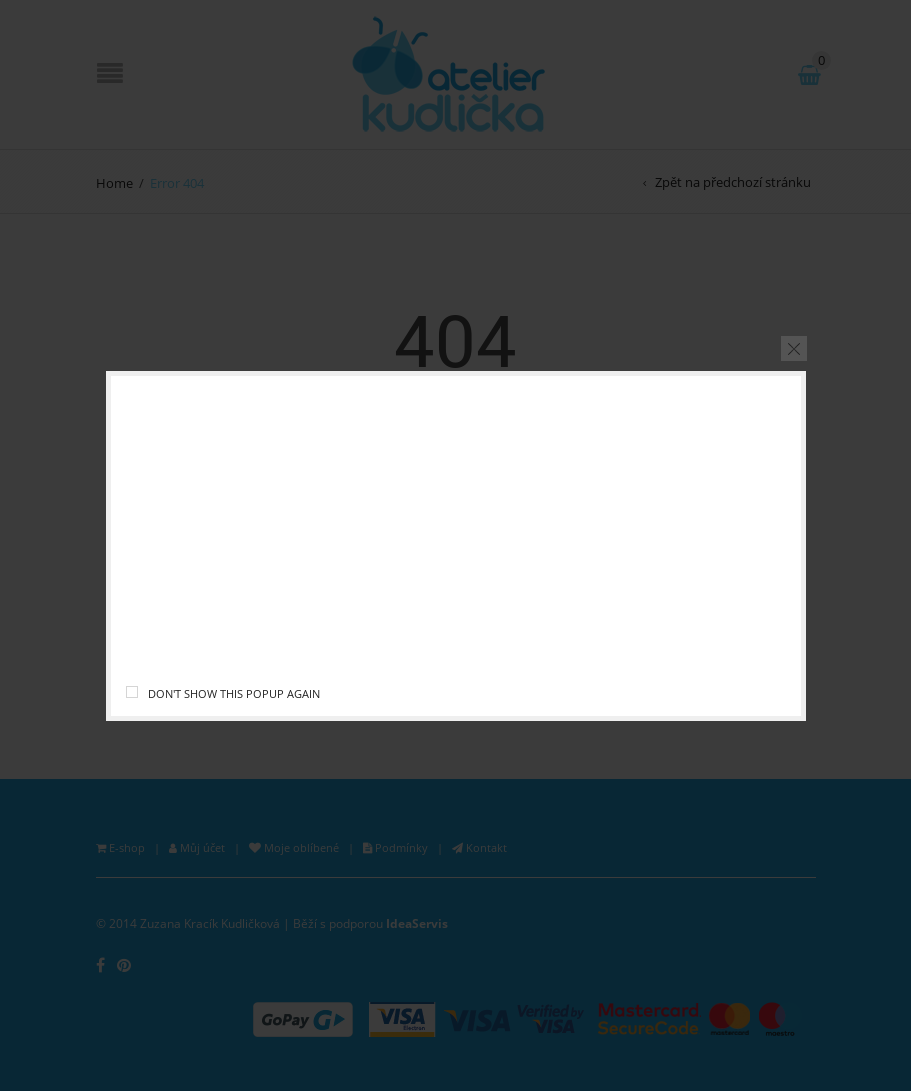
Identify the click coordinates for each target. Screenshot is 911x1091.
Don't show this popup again (233, 693)
